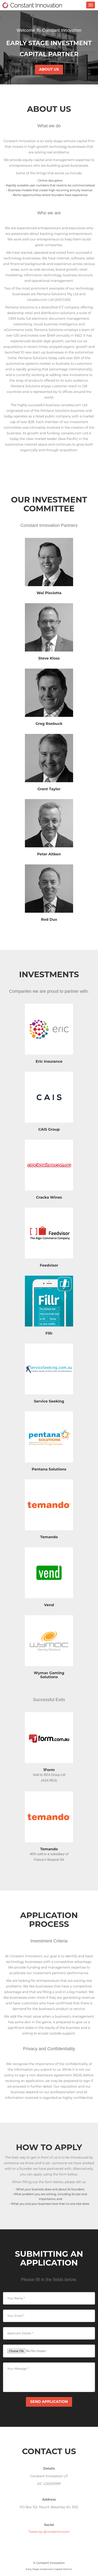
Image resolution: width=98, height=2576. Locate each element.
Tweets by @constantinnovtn (49, 2532)
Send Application (49, 2401)
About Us (49, 69)
